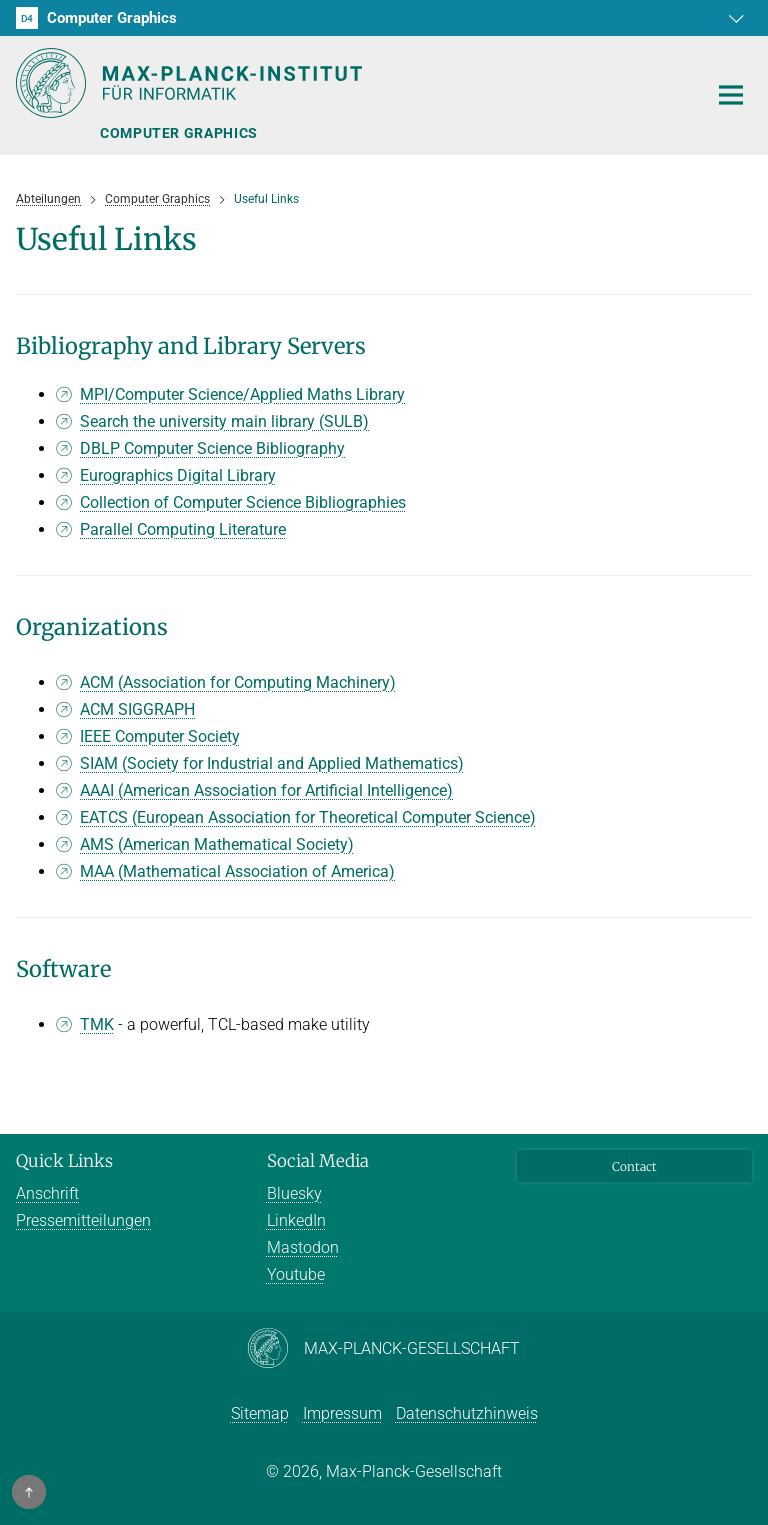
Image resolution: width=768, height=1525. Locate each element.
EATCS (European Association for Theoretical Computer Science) (308, 817)
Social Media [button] (318, 1161)
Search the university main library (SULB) (224, 421)
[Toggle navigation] (731, 96)
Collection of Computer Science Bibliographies (243, 502)
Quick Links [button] (64, 1161)
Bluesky (294, 1193)
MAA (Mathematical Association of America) (237, 871)
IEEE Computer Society (160, 736)
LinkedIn (296, 1220)
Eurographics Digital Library (178, 475)
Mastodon (303, 1247)
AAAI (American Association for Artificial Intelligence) (266, 790)
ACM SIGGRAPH (137, 709)
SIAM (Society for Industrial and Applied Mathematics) (272, 763)
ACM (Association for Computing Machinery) (238, 682)
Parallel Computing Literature (183, 529)
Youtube (296, 1274)
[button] (734, 18)
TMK (97, 1024)
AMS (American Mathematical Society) (217, 844)
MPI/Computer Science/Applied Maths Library (242, 394)
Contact (634, 1166)
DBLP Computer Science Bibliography (212, 448)
